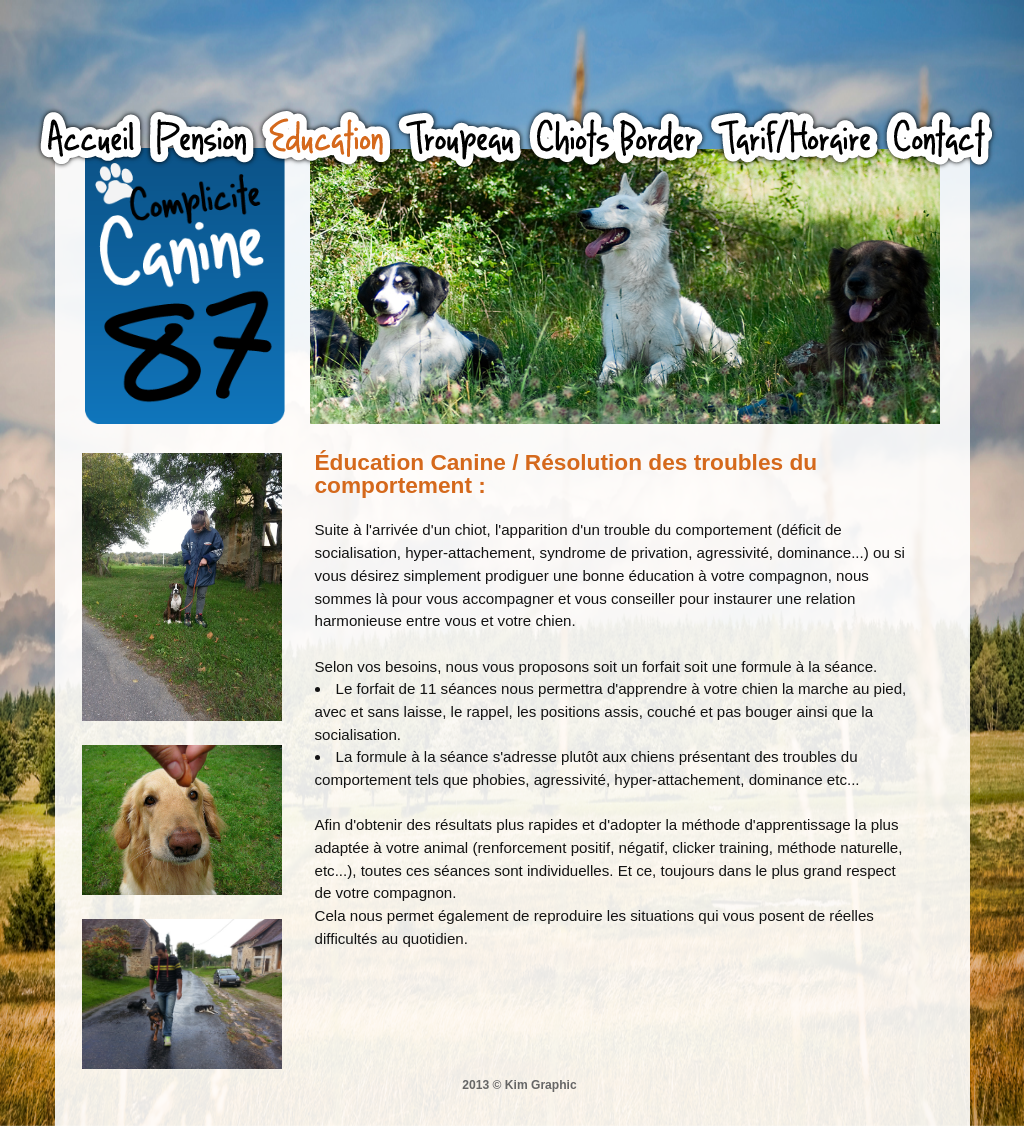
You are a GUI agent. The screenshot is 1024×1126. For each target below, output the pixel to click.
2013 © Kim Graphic (519, 1085)
